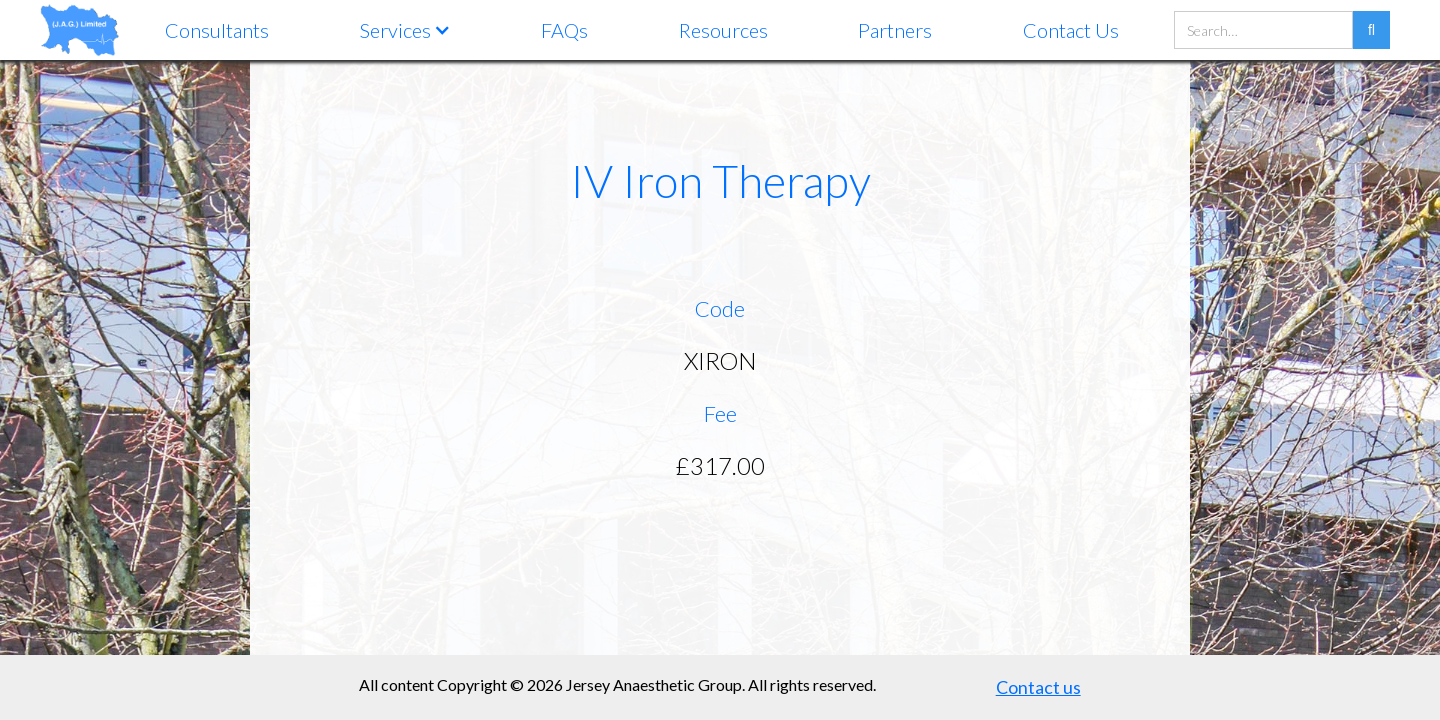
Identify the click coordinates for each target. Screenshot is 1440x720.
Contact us (1038, 687)
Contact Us (1071, 30)
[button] (405, 30)
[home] (80, 29)
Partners (895, 30)
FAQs (564, 30)
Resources (723, 30)
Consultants (217, 30)
